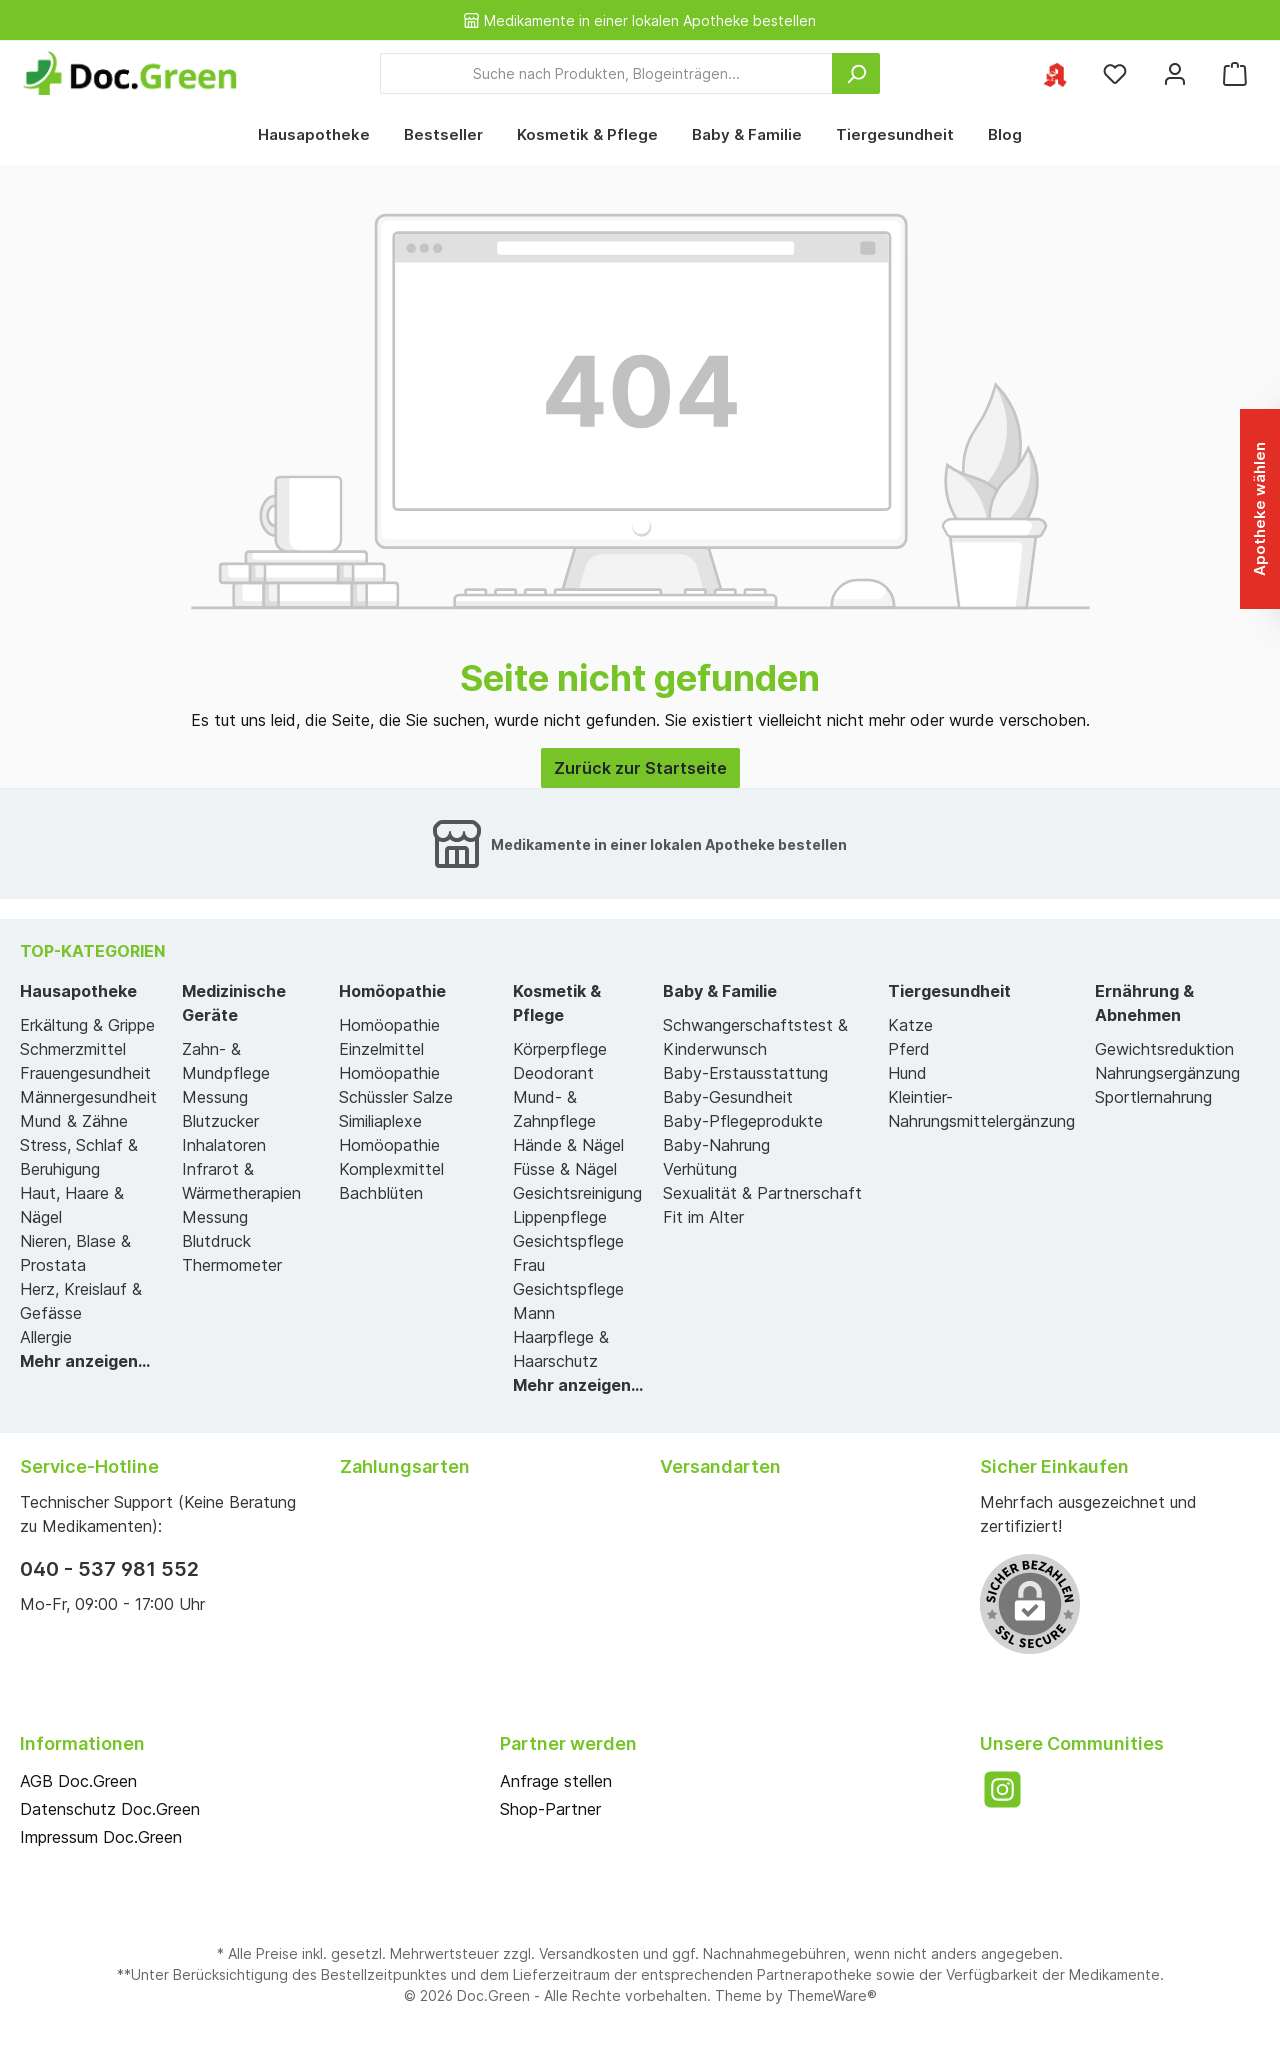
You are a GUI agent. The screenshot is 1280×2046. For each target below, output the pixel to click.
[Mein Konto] (1175, 73)
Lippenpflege (560, 1217)
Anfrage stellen (556, 1781)
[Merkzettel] (1115, 73)
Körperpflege (560, 1049)
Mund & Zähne (74, 1121)
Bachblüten (381, 1193)
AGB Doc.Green (78, 1781)
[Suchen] (856, 73)
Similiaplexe (380, 1121)
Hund (907, 1073)
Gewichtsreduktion (1164, 1049)
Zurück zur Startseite (640, 768)
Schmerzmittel (73, 1049)
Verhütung (700, 1169)
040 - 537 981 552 (109, 1569)
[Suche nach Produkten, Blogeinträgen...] (606, 73)
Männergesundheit (88, 1097)
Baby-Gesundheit (728, 1097)
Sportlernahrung (1153, 1097)
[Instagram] (1002, 1789)
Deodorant (553, 1073)
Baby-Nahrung (716, 1145)
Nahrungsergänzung (1167, 1073)
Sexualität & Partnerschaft (762, 1193)
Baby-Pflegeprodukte (743, 1121)
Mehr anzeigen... (85, 1361)
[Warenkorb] (1235, 73)
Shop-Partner (550, 1809)
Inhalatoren (224, 1145)
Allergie (46, 1337)
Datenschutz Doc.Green (110, 1809)
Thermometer (232, 1265)
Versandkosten (589, 1953)
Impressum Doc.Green (101, 1837)
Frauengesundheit (85, 1073)
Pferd (909, 1049)
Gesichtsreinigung (577, 1193)
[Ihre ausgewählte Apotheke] (1055, 73)
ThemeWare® (832, 1995)
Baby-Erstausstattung (745, 1073)
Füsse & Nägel (565, 1169)
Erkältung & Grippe (87, 1025)
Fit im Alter (703, 1217)
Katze (910, 1025)
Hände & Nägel (568, 1145)
